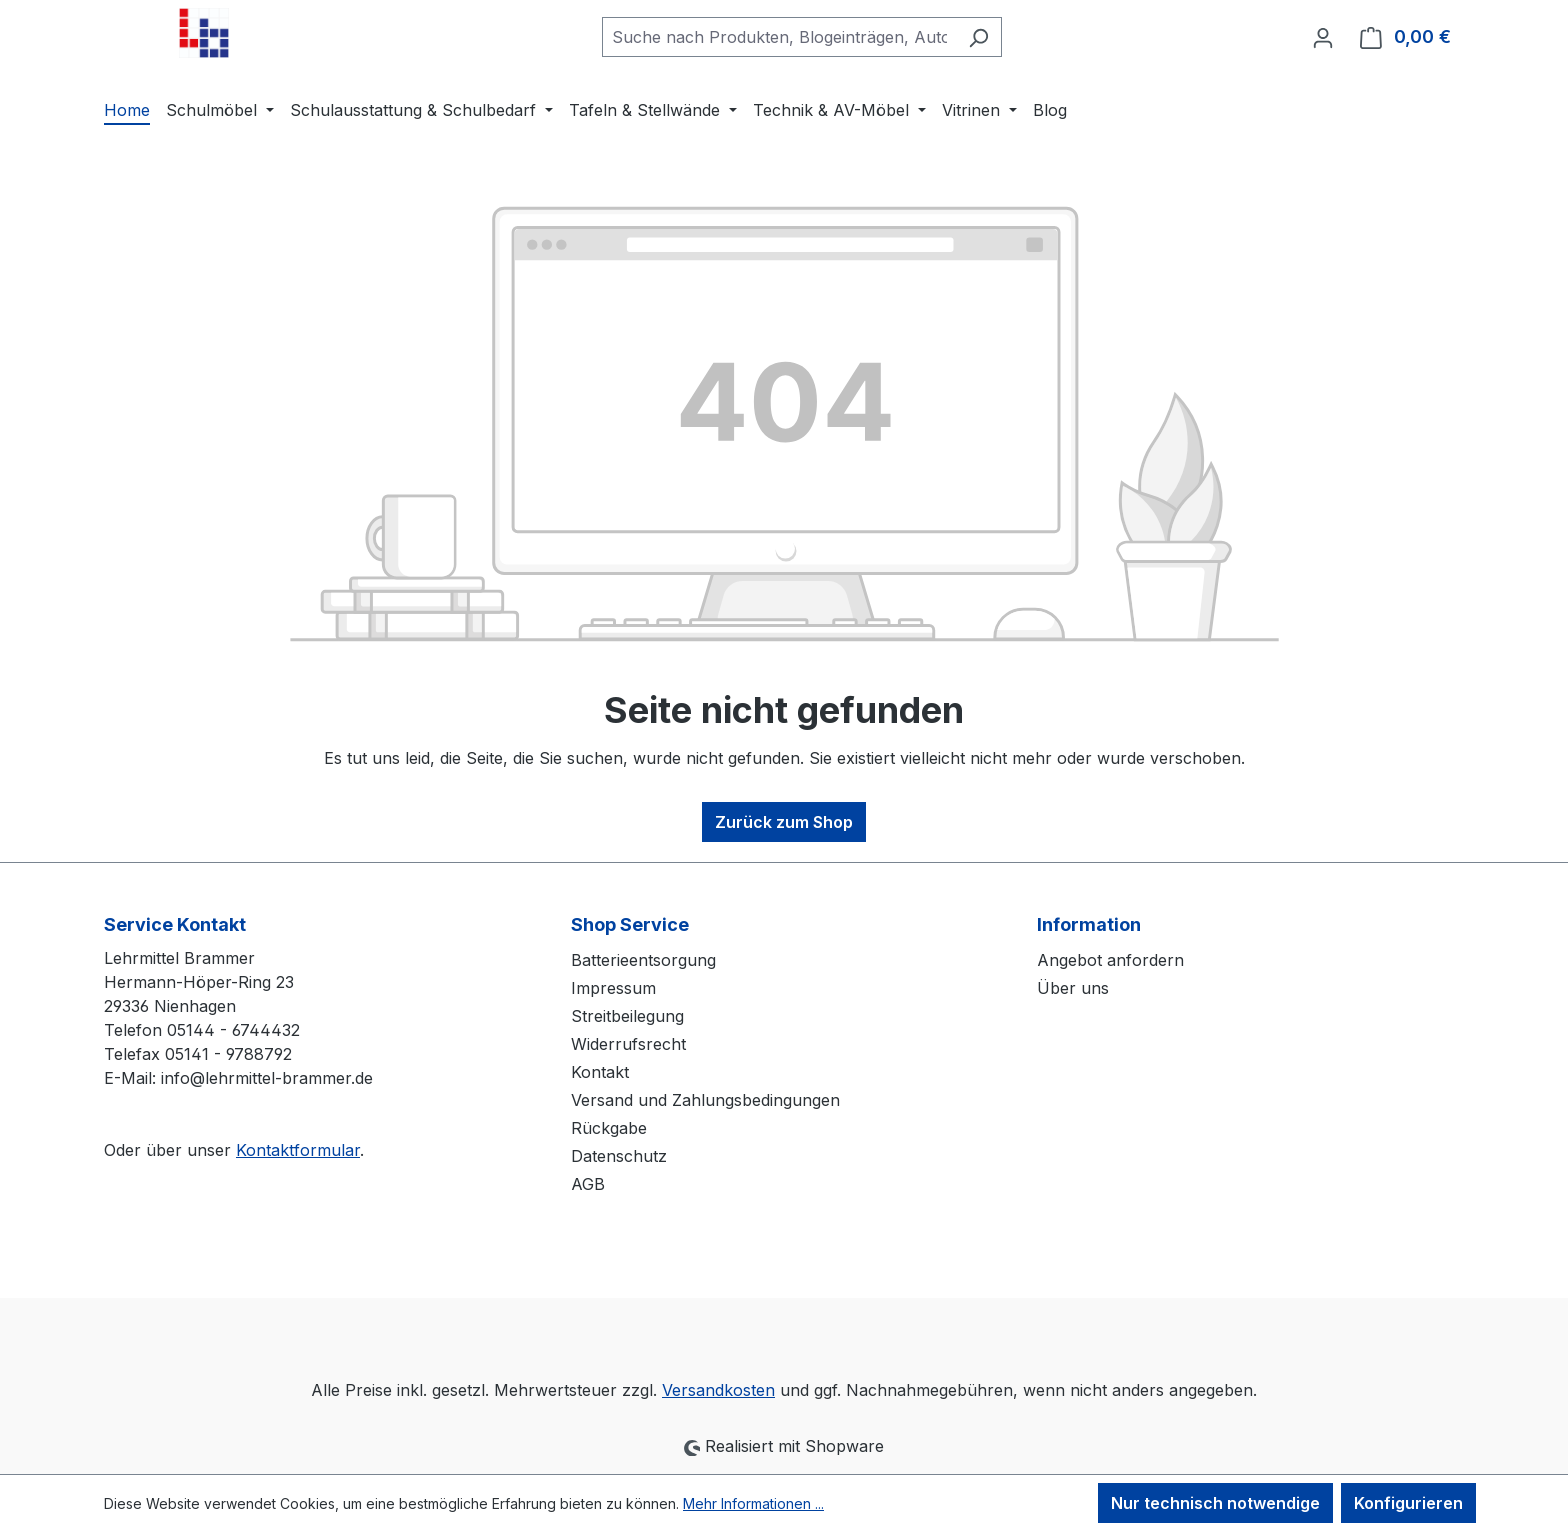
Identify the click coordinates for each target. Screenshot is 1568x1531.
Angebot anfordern (1110, 960)
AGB (588, 1184)
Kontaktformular (298, 1150)
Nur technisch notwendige (1215, 1503)
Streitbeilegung (627, 1016)
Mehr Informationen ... (753, 1503)
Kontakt (600, 1072)
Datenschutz (619, 1156)
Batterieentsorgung (643, 960)
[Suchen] (978, 37)
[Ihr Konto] (1323, 37)
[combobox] (779, 37)
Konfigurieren (1408, 1503)
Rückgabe (609, 1128)
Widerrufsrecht (628, 1044)
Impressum (613, 988)
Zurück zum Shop (784, 822)
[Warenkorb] (1405, 37)
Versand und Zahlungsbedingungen (705, 1100)
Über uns (1073, 988)
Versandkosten (718, 1390)
